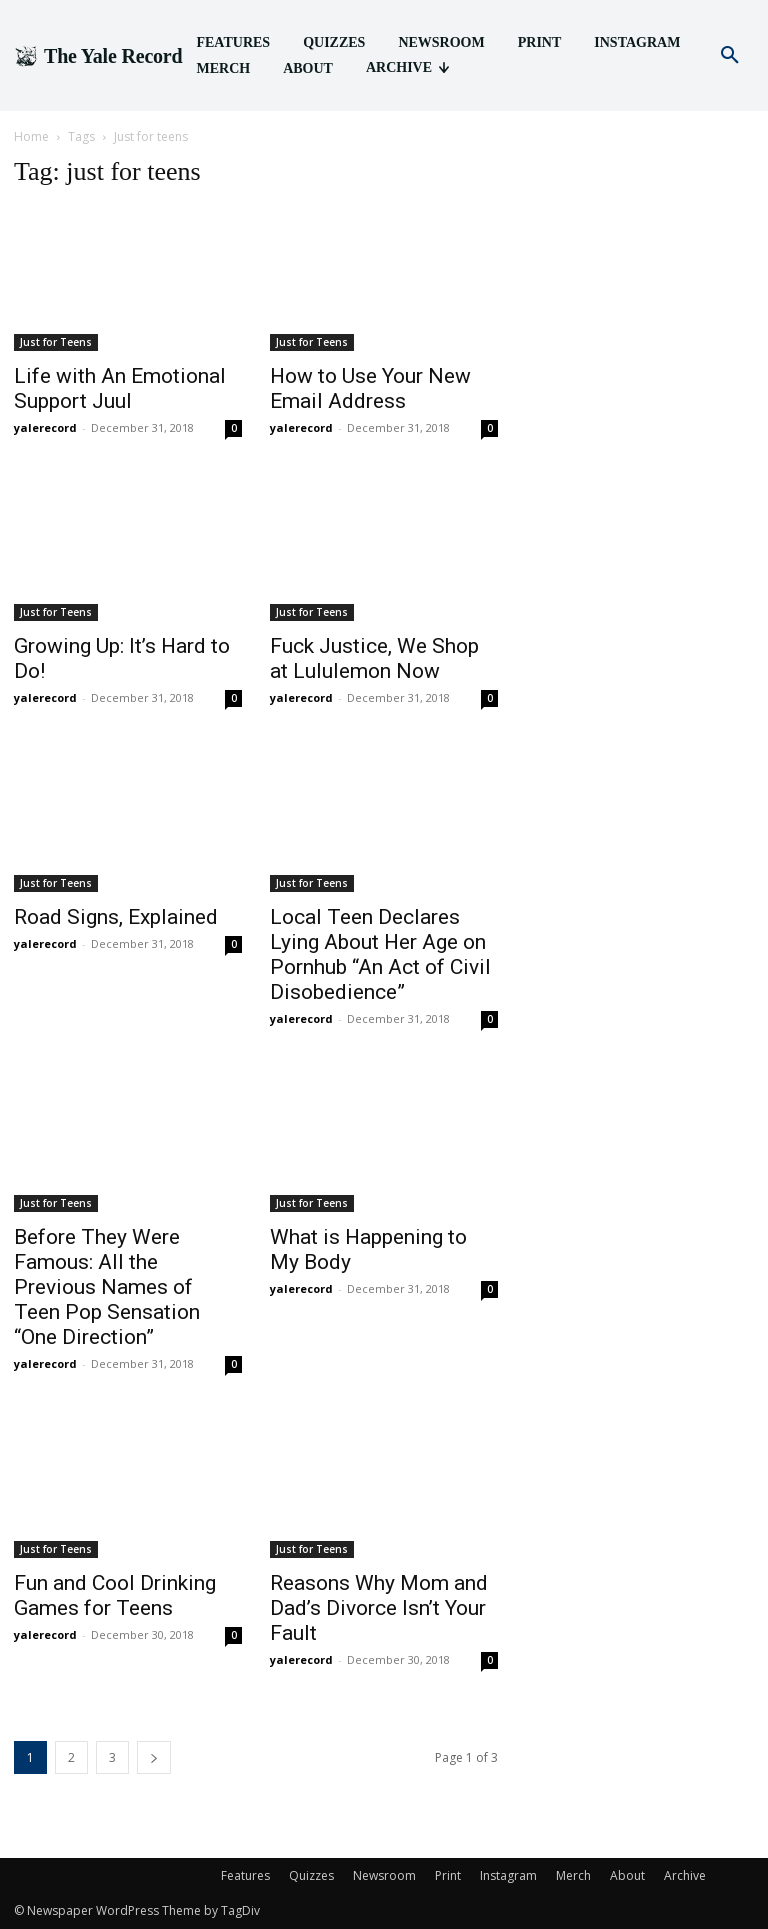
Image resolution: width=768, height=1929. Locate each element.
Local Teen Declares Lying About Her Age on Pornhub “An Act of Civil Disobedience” (380, 954)
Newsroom (384, 1875)
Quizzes (311, 1875)
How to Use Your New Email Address (370, 388)
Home (31, 136)
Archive (685, 1875)
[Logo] (98, 56)
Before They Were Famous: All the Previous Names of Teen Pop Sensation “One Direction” (107, 1287)
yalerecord (45, 427)
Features (245, 1875)
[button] (730, 56)
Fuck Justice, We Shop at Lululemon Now (374, 658)
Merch (573, 1875)
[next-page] (154, 1757)
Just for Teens (56, 342)
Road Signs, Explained (116, 917)
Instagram (508, 1875)
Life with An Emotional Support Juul (120, 388)
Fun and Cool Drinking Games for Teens (115, 1595)
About (627, 1875)
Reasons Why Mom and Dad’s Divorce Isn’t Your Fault (379, 1608)
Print (448, 1875)
